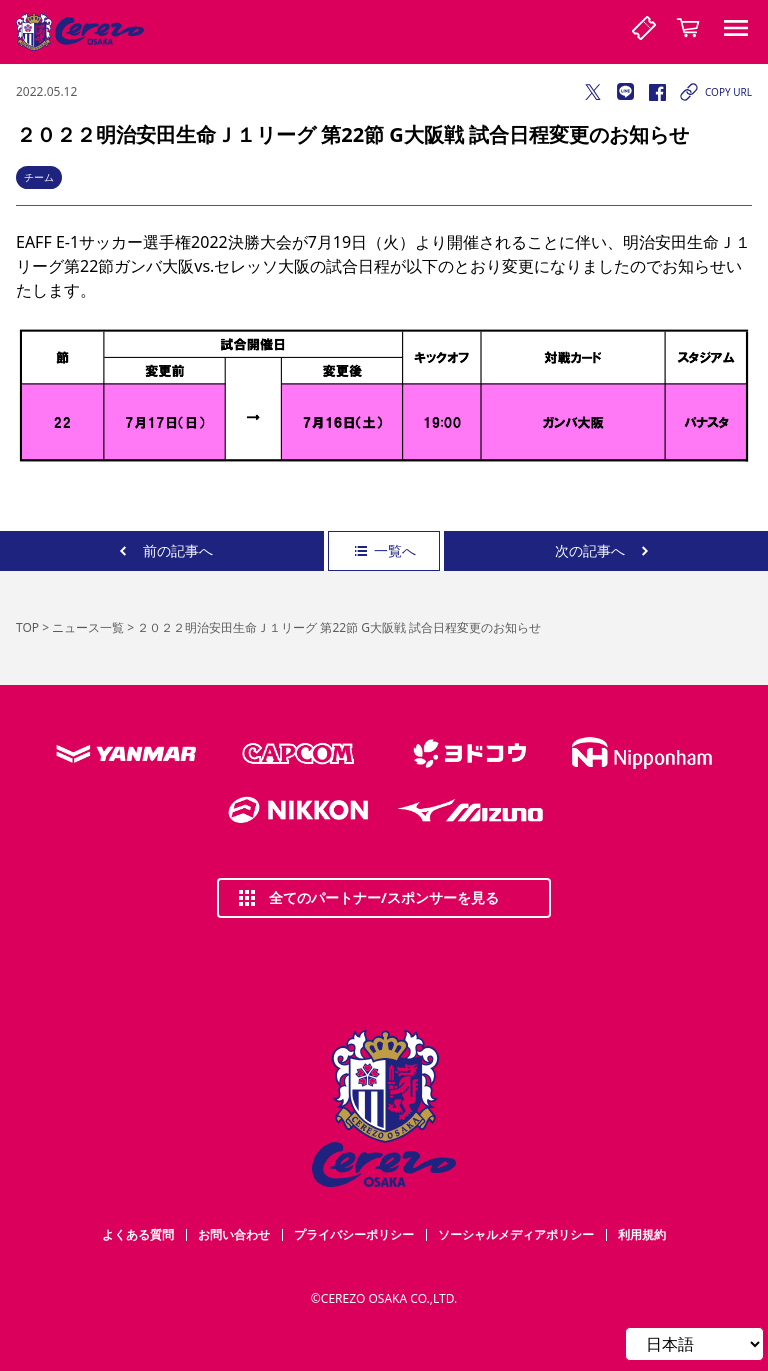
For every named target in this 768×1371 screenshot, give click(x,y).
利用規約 (642, 1234)
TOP (27, 627)
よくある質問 (138, 1234)
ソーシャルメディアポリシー (516, 1234)
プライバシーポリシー (354, 1234)
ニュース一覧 (88, 627)
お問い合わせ (234, 1234)
